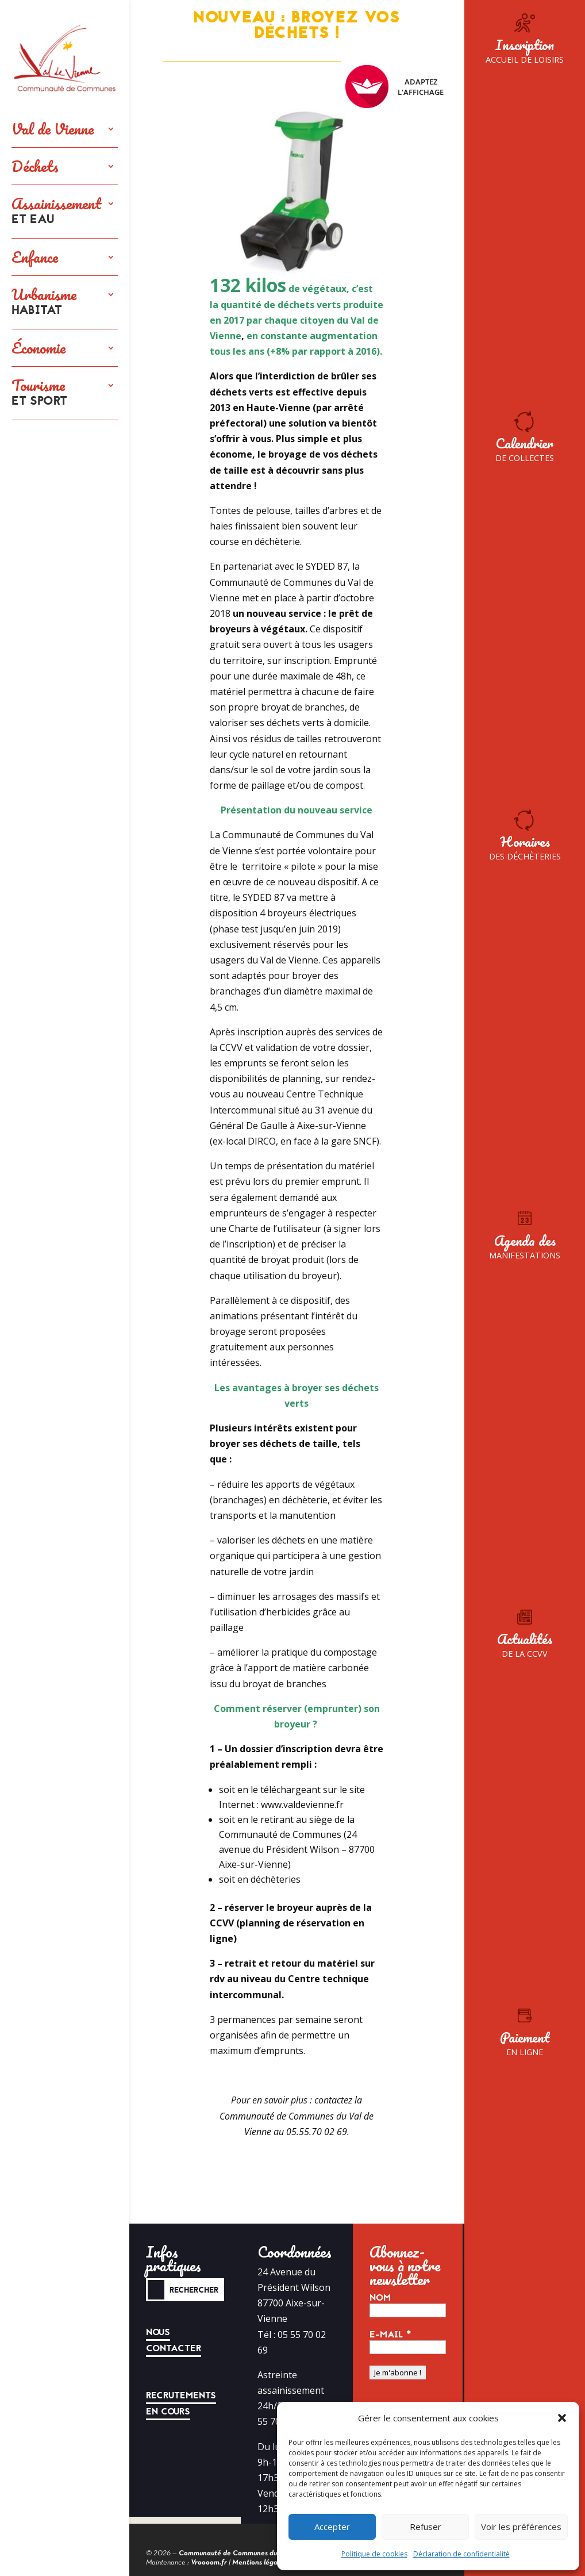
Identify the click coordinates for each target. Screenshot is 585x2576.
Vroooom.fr (209, 2562)
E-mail (390, 2334)
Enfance (34, 257)
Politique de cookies (374, 2554)
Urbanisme (43, 302)
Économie (38, 348)
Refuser (425, 2526)
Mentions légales (259, 2562)
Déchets (35, 166)
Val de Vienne (52, 129)
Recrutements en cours (181, 2403)
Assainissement (56, 211)
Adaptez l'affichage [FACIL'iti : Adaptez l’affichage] (394, 86)
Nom (380, 2298)
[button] (562, 2418)
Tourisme (39, 393)
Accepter (332, 2526)
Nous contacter (173, 2340)
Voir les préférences (521, 2526)
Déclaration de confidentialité (461, 2554)
